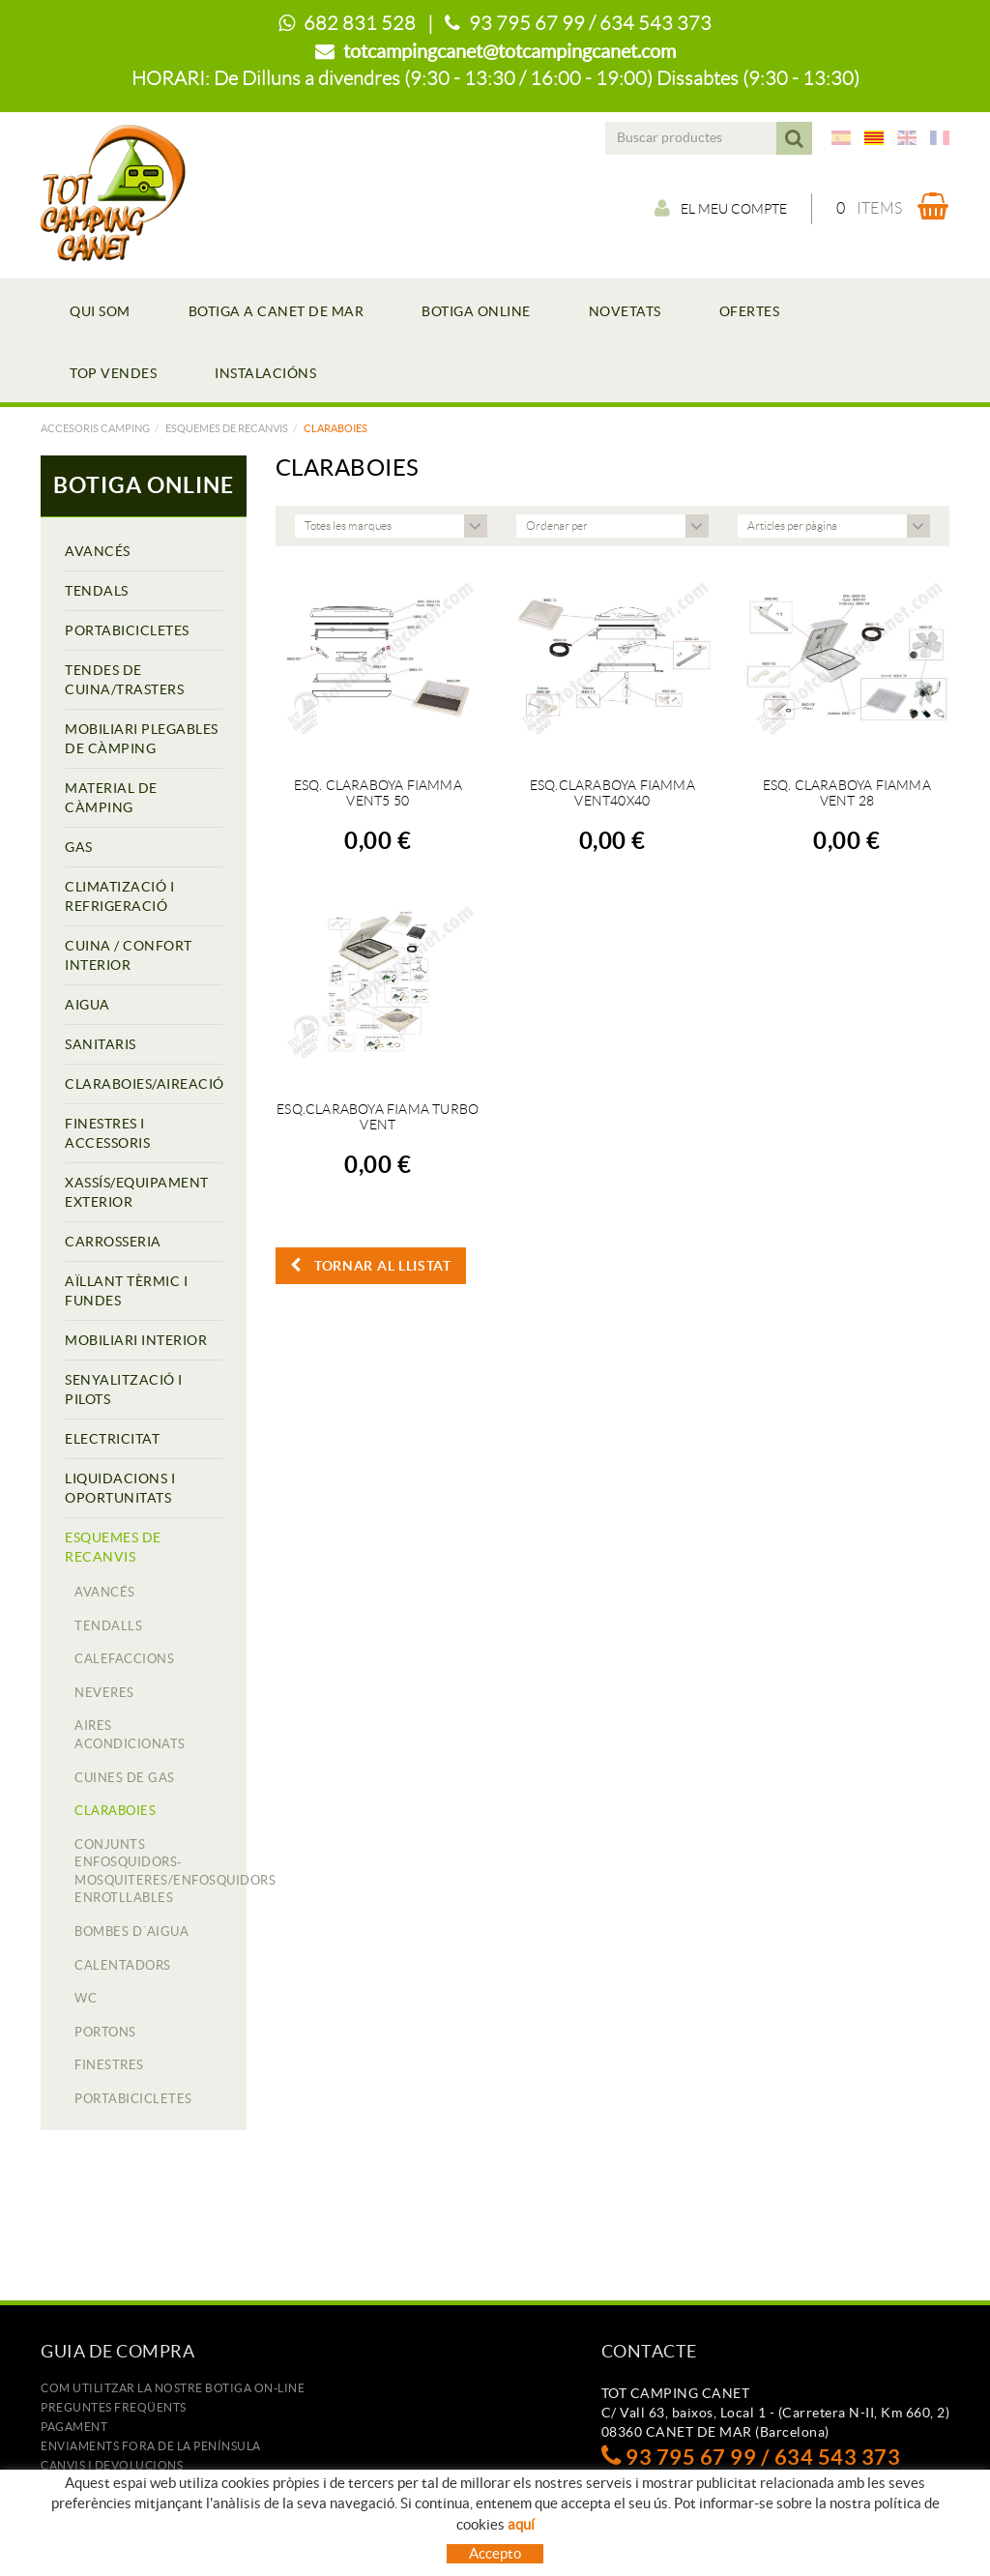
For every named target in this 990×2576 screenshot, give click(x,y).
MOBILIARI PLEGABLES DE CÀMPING (141, 738)
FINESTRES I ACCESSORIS (107, 1133)
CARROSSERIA (113, 1241)
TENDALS (97, 591)
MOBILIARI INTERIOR (136, 1340)
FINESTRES (109, 2065)
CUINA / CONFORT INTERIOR (128, 955)
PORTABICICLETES (127, 630)
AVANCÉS (98, 551)
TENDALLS (108, 1626)
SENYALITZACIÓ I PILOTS (124, 1389)
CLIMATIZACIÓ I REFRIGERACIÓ (119, 896)
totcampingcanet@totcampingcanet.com (509, 51)
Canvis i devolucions (112, 2465)
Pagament (74, 2426)
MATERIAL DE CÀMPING (111, 797)
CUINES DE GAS (124, 1778)
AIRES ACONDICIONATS (130, 1734)
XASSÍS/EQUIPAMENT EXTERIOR (137, 1192)
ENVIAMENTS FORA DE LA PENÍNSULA (151, 2446)
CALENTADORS (122, 1965)
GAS (79, 847)
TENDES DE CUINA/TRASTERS (124, 679)
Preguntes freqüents (114, 2407)
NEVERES (104, 1692)
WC (85, 1998)
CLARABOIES (115, 1810)
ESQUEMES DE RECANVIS (226, 428)
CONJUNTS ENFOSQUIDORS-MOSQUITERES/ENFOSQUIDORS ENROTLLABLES (148, 1871)
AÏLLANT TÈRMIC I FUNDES (126, 1290)
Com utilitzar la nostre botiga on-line (173, 2388)
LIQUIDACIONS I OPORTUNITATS (120, 1488)
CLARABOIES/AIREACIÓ (143, 1084)
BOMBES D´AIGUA (131, 1931)
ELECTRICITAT (112, 1439)
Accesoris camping (95, 428)
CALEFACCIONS (124, 1659)
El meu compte (721, 208)
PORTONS (105, 2032)
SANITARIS (100, 1044)
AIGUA (87, 1004)
